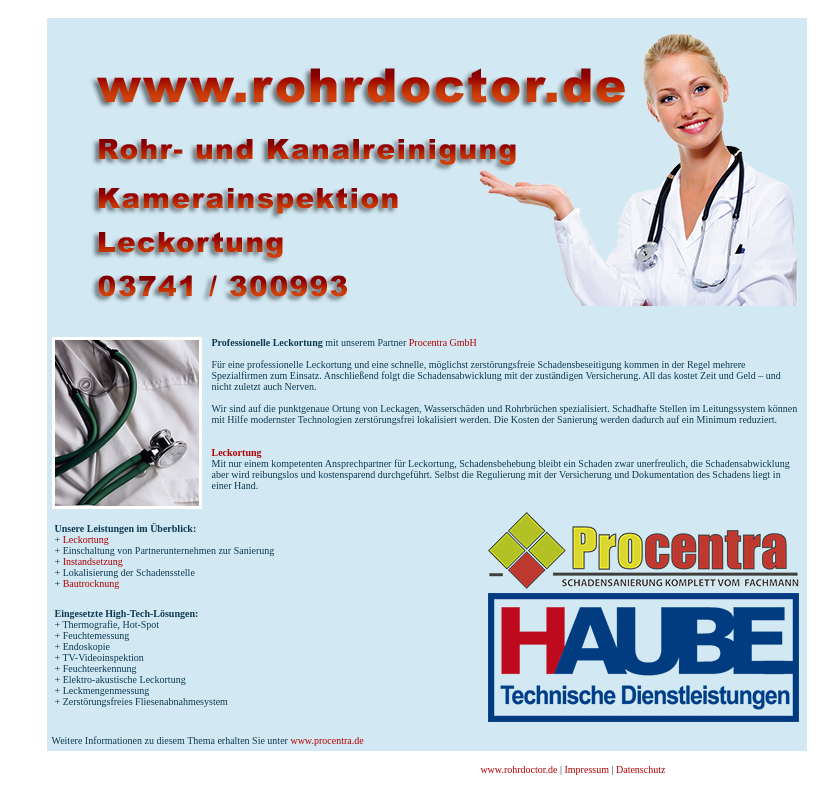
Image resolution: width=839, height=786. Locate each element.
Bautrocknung (91, 583)
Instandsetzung (93, 561)
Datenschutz (640, 769)
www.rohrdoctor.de (518, 769)
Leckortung (237, 452)
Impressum (587, 769)
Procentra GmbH (443, 342)
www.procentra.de (326, 740)
